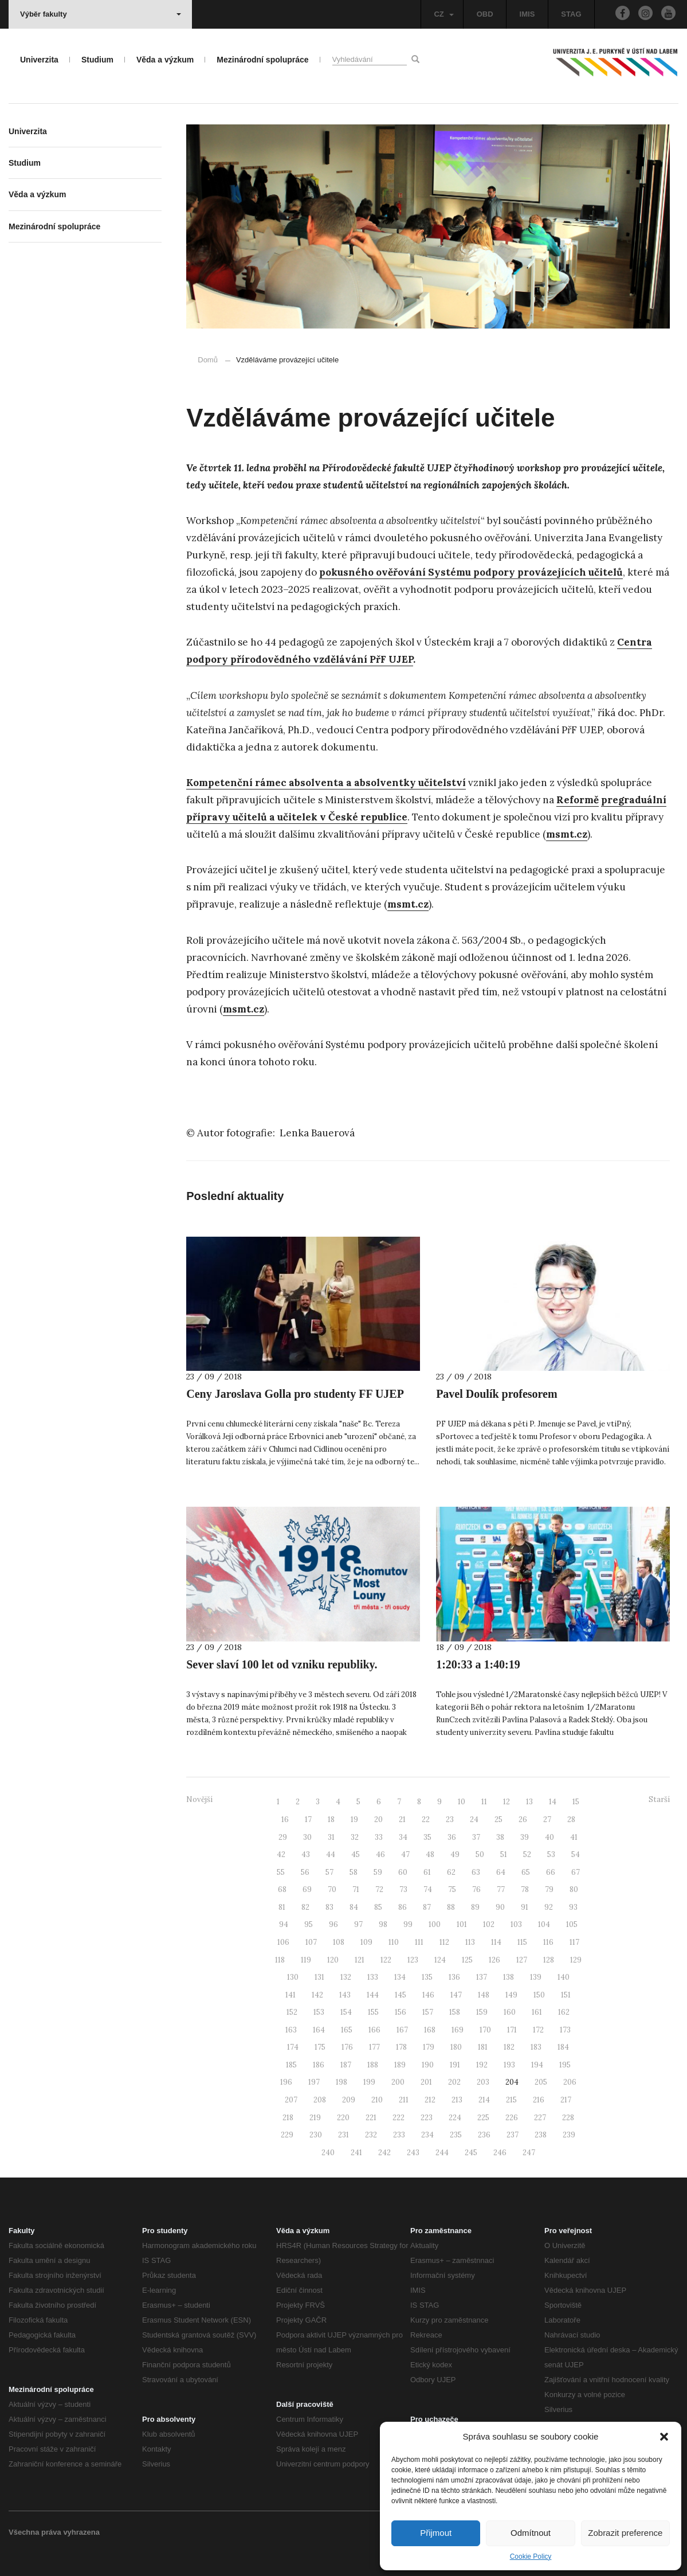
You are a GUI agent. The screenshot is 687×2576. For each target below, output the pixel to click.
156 (400, 2012)
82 (305, 1907)
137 (481, 1977)
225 (483, 2117)
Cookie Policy (531, 2556)
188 (372, 2065)
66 (550, 1872)
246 (500, 2152)
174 (293, 2047)
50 (480, 1854)
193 (509, 2065)
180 (456, 2047)
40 (549, 1837)
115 (522, 1942)
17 (308, 1819)
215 (511, 2100)
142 (317, 1995)
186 (318, 2065)
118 (280, 1960)
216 (538, 2100)
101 (462, 1924)
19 (354, 1819)
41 (574, 1837)
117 (574, 1942)
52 (527, 1854)
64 (500, 1872)
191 (455, 2065)
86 (402, 1907)
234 (427, 2135)
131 (319, 1977)
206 (569, 2082)
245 (471, 2152)
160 (510, 2012)
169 (458, 2030)
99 (408, 1924)
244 (442, 2152)
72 (379, 1889)
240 (328, 2152)
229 (287, 2135)
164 (319, 2030)
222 (398, 2117)
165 (346, 2030)
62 (451, 1872)
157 (427, 2012)
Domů (208, 359)
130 (293, 1977)
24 (474, 1819)
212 (430, 2100)
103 (516, 1924)
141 (290, 1995)
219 (315, 2117)
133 (372, 1977)
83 (329, 1907)
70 (332, 1889)
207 (291, 2100)
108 (338, 1942)
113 (470, 1942)
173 (565, 2030)
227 (540, 2117)
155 (373, 2012)
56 (305, 1872)
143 (345, 1995)
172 (538, 2030)
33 (379, 1837)
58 (354, 1872)
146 (428, 1995)
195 (565, 2065)
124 (440, 1960)
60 (402, 1872)
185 (291, 2065)
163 (291, 2030)
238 (541, 2135)
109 (366, 1942)
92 (548, 1907)
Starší (659, 1799)
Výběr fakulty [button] (100, 14)
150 (539, 1995)
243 (413, 2152)
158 (454, 2012)
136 (454, 1977)
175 (320, 2047)
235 (456, 2135)
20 (378, 1819)
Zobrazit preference (625, 2533)
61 (427, 1872)
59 (378, 1872)
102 (488, 1924)
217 (565, 2100)
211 (404, 2100)
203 (483, 2082)
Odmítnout (531, 2533)
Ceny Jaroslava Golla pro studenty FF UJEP (295, 1393)
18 (331, 1819)
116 (548, 1942)
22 (426, 1819)
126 (494, 1960)
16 (285, 1819)
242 (384, 2152)
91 (524, 1907)
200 (398, 2082)
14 (552, 1802)
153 (318, 2012)
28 (571, 1819)
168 (429, 2030)
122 (385, 1960)
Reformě (577, 799)
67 (575, 1872)
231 (343, 2135)
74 (427, 1889)
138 (508, 1977)
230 (315, 2135)
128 (548, 1960)
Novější (199, 1799)
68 (282, 1889)
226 (511, 2117)
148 (483, 1995)
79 (549, 1889)
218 (287, 2117)
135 (427, 1977)
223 (427, 2117)
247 (529, 2152)
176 (347, 2047)
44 (330, 1854)
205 (541, 2082)
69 (307, 1889)
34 (403, 1837)
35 (427, 1837)
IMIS (527, 14)
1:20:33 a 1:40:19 (478, 1664)
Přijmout (436, 2533)
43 (305, 1854)
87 (427, 1907)
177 (374, 2047)
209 (348, 2100)
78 (525, 1889)
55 (281, 1872)
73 (403, 1889)
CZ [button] (443, 14)
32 (355, 1837)
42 (281, 1854)
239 (569, 2135)
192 (482, 2065)
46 (380, 1854)
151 (566, 1995)
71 (355, 1889)
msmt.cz (566, 834)
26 (523, 1819)
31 (331, 1837)
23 (450, 1819)
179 (428, 2047)
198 (341, 2082)
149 (511, 1995)
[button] (664, 2436)
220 (343, 2117)
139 (535, 1977)
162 (564, 2012)
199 (369, 2082)
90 (500, 1907)
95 (308, 1924)
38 (500, 1837)
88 (451, 1907)
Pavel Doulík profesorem (496, 1393)
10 (461, 1802)
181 (483, 2047)
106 (283, 1942)
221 (371, 2117)
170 (485, 2030)
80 (574, 1889)
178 (401, 2047)
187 (345, 2065)
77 (501, 1889)
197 (314, 2082)
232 (371, 2135)
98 (383, 1924)
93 (573, 1907)
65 (525, 1872)
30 (307, 1837)
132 (345, 1977)
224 (455, 2117)
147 (456, 1995)
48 (430, 1854)
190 (428, 2065)
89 (475, 1907)
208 (319, 2100)
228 (568, 2117)
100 (435, 1924)
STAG (571, 14)
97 (358, 1924)
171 (512, 2030)
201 (426, 2082)
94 (283, 1924)
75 (452, 1889)
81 (281, 1907)
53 (551, 1854)
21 (402, 1819)
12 (506, 1802)
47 (405, 1854)
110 (393, 1942)
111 (419, 1942)
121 (359, 1960)
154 (346, 2012)
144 (373, 1995)
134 (400, 1977)
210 (377, 2100)
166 (374, 2030)
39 (524, 1837)
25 (498, 1819)
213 (457, 2100)
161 (537, 2012)
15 (575, 1802)
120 (333, 1960)
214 (484, 2100)
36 (451, 1837)
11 (484, 1802)
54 (575, 1854)
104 (544, 1924)
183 (536, 2047)
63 (476, 1872)
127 (521, 1960)
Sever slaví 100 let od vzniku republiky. (281, 1664)
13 (529, 1802)
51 (503, 1854)
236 (484, 2135)
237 (513, 2135)
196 (286, 2082)
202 (454, 2082)
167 (402, 2030)
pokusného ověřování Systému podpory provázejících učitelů (471, 572)
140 (564, 1977)
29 (282, 1837)
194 (537, 2065)
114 (496, 1942)
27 (547, 1819)
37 (476, 1837)
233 (399, 2135)
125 (467, 1960)
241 (356, 2152)
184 (563, 2047)
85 (378, 1907)
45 (355, 1854)
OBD (485, 14)
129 (576, 1960)
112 (444, 1942)
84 (354, 1907)
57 (329, 1872)
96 (333, 1924)
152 (291, 2012)
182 (509, 2047)
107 (311, 1942)
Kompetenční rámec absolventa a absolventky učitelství (326, 782)
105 (572, 1924)
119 (306, 1960)
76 (476, 1889)
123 (412, 1960)
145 (400, 1995)
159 (482, 2012)
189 (400, 2065)
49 (455, 1854)
